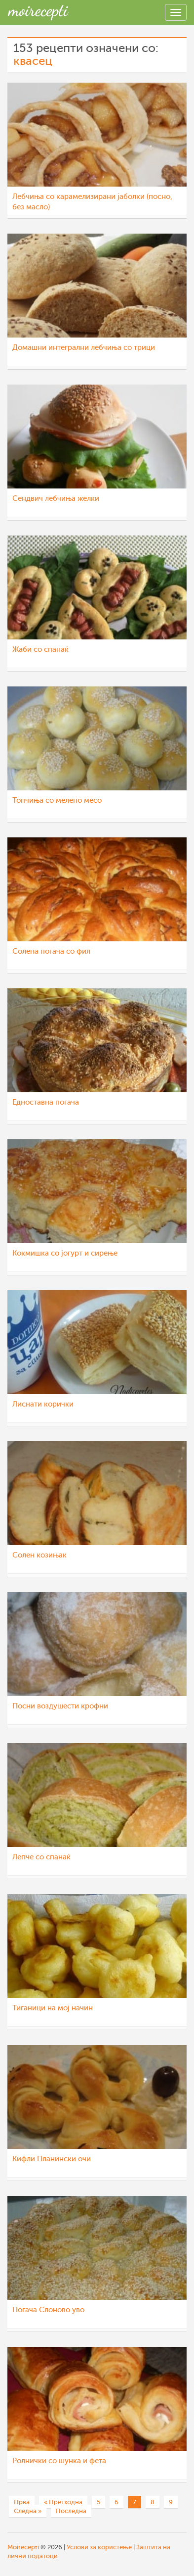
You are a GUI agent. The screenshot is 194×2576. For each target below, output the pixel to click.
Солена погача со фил (51, 951)
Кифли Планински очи (51, 2159)
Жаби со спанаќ (40, 649)
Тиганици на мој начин (52, 2008)
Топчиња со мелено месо (57, 800)
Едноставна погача (45, 1102)
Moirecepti (23, 2547)
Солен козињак (39, 1555)
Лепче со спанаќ (41, 1857)
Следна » (27, 2511)
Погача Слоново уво (48, 2310)
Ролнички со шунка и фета (59, 2461)
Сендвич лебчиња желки (55, 498)
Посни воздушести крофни (60, 1706)
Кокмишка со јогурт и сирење (64, 1253)
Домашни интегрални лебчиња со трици (83, 347)
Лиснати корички (43, 1404)
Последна (71, 2511)
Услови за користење (99, 2547)
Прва (22, 2502)
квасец (32, 61)
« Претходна (63, 2502)
